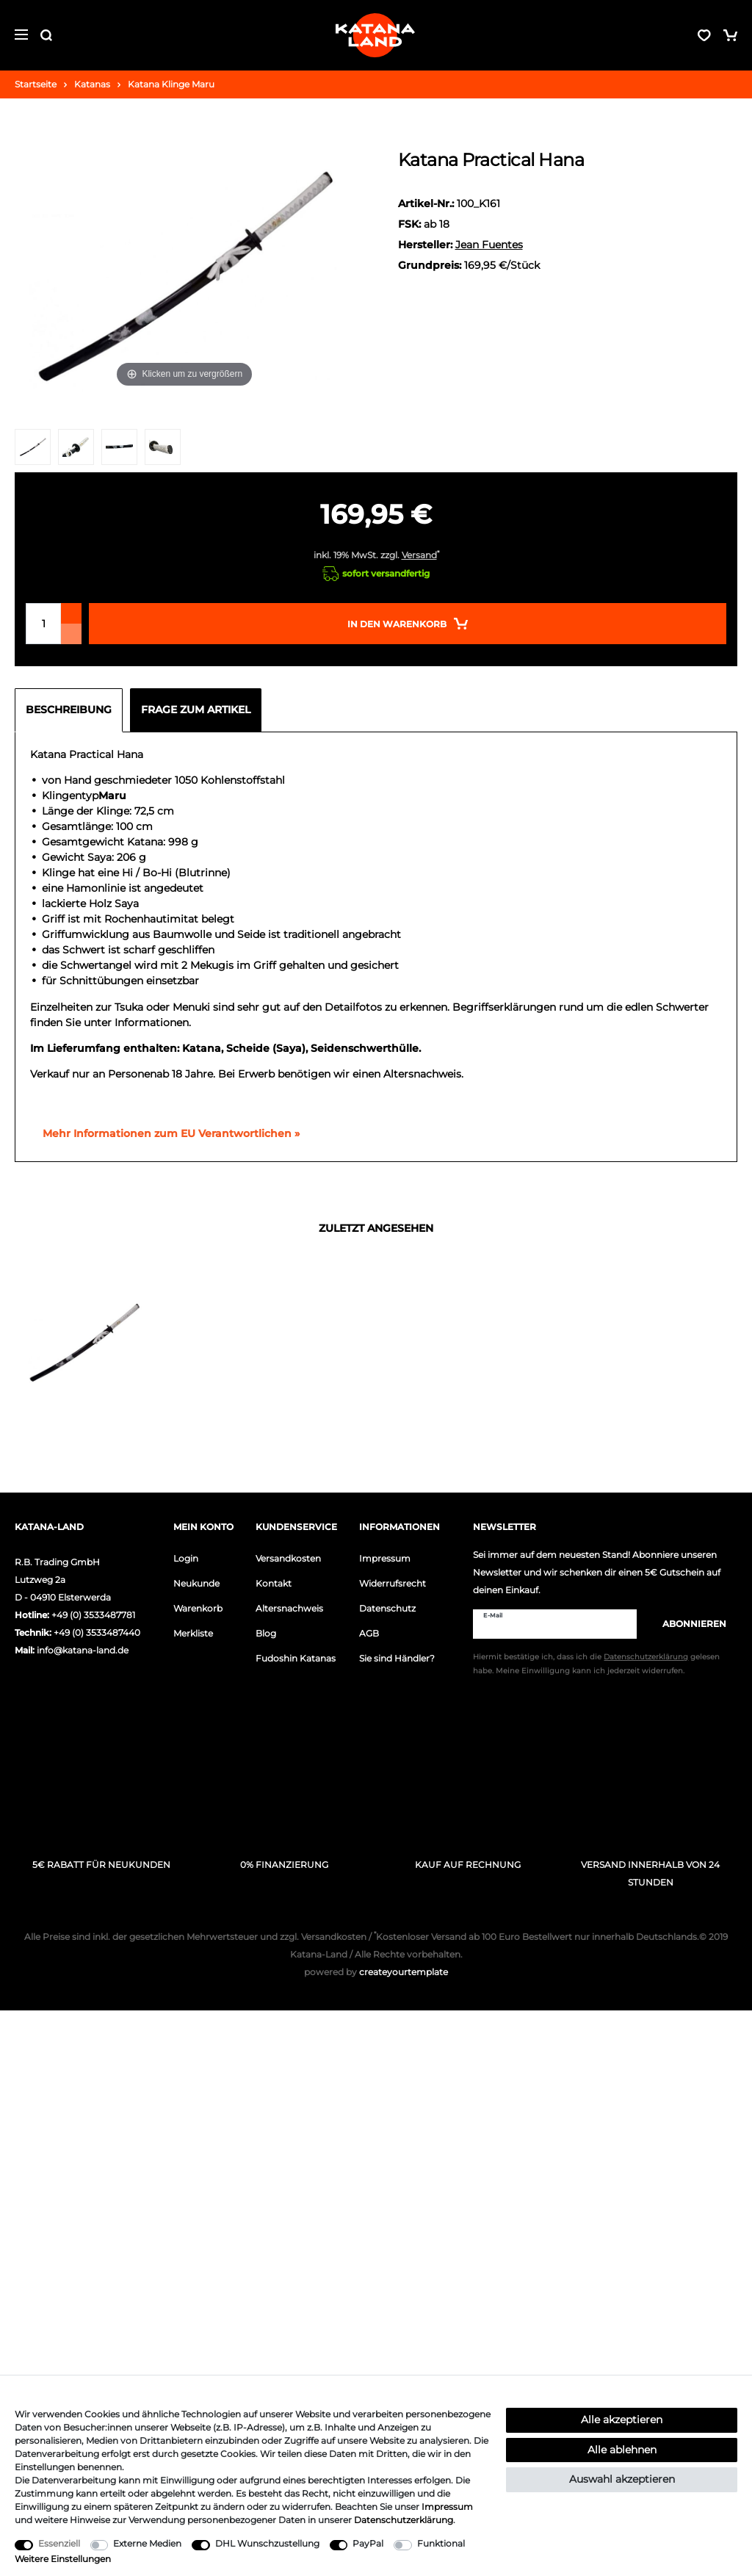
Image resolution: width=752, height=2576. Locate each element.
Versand (419, 554)
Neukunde (196, 1583)
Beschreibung (69, 709)
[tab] (72, 710)
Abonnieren (687, 1623)
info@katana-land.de (83, 1650)
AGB (369, 1633)
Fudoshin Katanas (296, 1658)
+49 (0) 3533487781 (93, 1614)
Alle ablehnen (622, 2449)
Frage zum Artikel (195, 709)
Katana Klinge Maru (171, 84)
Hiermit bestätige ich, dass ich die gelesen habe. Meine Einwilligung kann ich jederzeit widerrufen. (596, 1664)
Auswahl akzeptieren (622, 2479)
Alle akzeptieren (621, 2419)
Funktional (441, 2543)
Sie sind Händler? (397, 1658)
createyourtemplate (376, 1971)
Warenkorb (198, 1608)
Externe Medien (147, 2543)
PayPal (367, 2543)
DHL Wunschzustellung (267, 2543)
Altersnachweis (289, 1608)
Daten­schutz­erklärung (403, 2519)
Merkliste (193, 1633)
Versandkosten (288, 1558)
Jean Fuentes (489, 244)
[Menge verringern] (71, 634)
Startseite (36, 84)
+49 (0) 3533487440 (97, 1632)
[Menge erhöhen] (71, 613)
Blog (266, 1633)
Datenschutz (387, 1608)
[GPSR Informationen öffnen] (165, 1134)
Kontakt (274, 1583)
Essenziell (59, 2543)
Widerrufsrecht (392, 1583)
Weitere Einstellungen (63, 2558)
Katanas (92, 84)
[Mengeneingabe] (43, 623)
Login (185, 1558)
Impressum (385, 1558)
